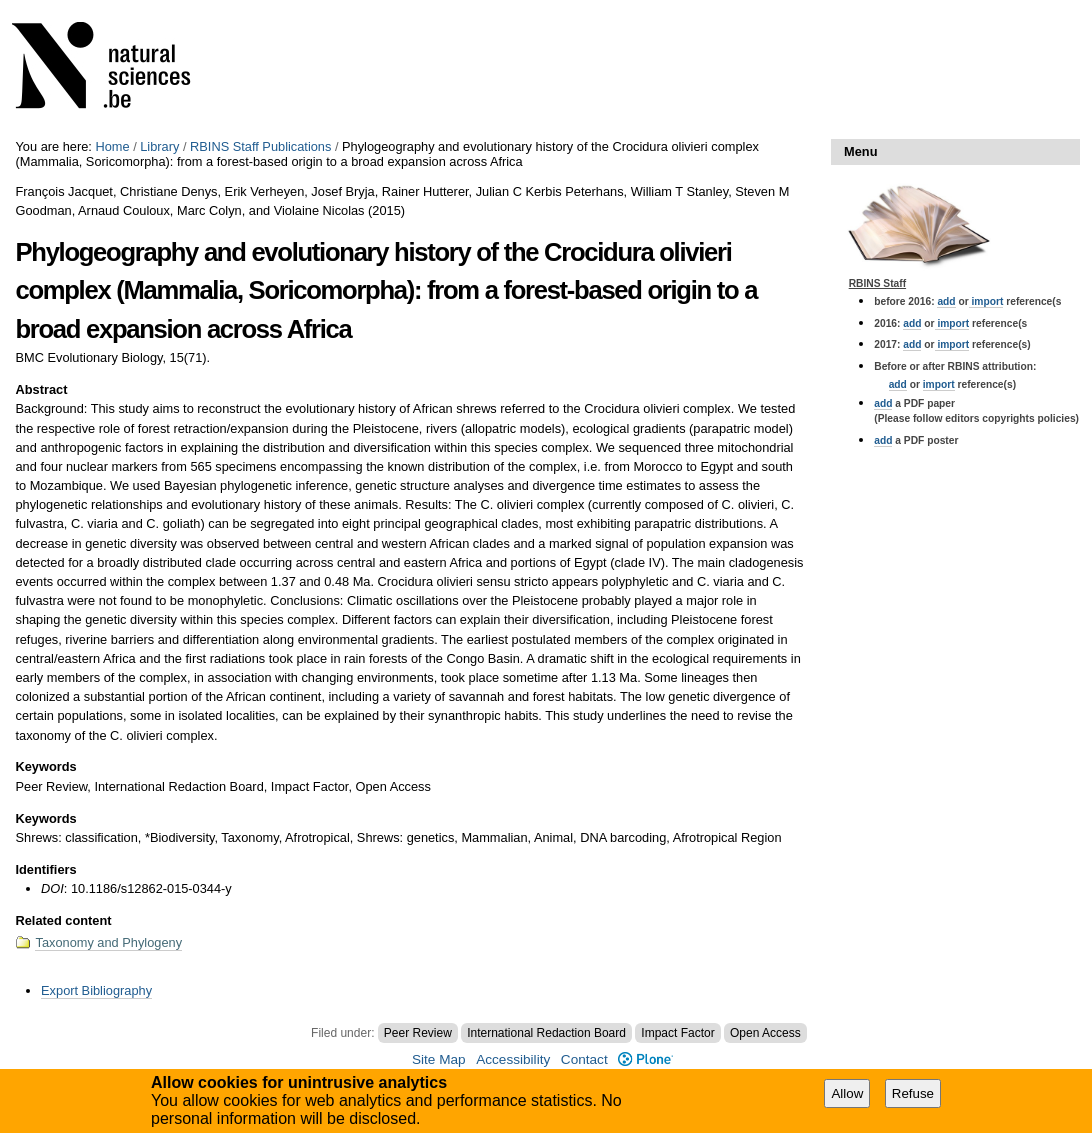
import (986, 301)
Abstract (41, 389)
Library (159, 146)
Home (112, 146)
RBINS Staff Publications (260, 146)
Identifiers (45, 869)
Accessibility (513, 1059)
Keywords (45, 766)
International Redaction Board (546, 1033)
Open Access (765, 1033)
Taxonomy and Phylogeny (108, 942)
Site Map (439, 1059)
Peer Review (418, 1033)
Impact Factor (677, 1033)
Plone (645, 1059)
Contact (584, 1059)
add (946, 301)
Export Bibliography (96, 990)
